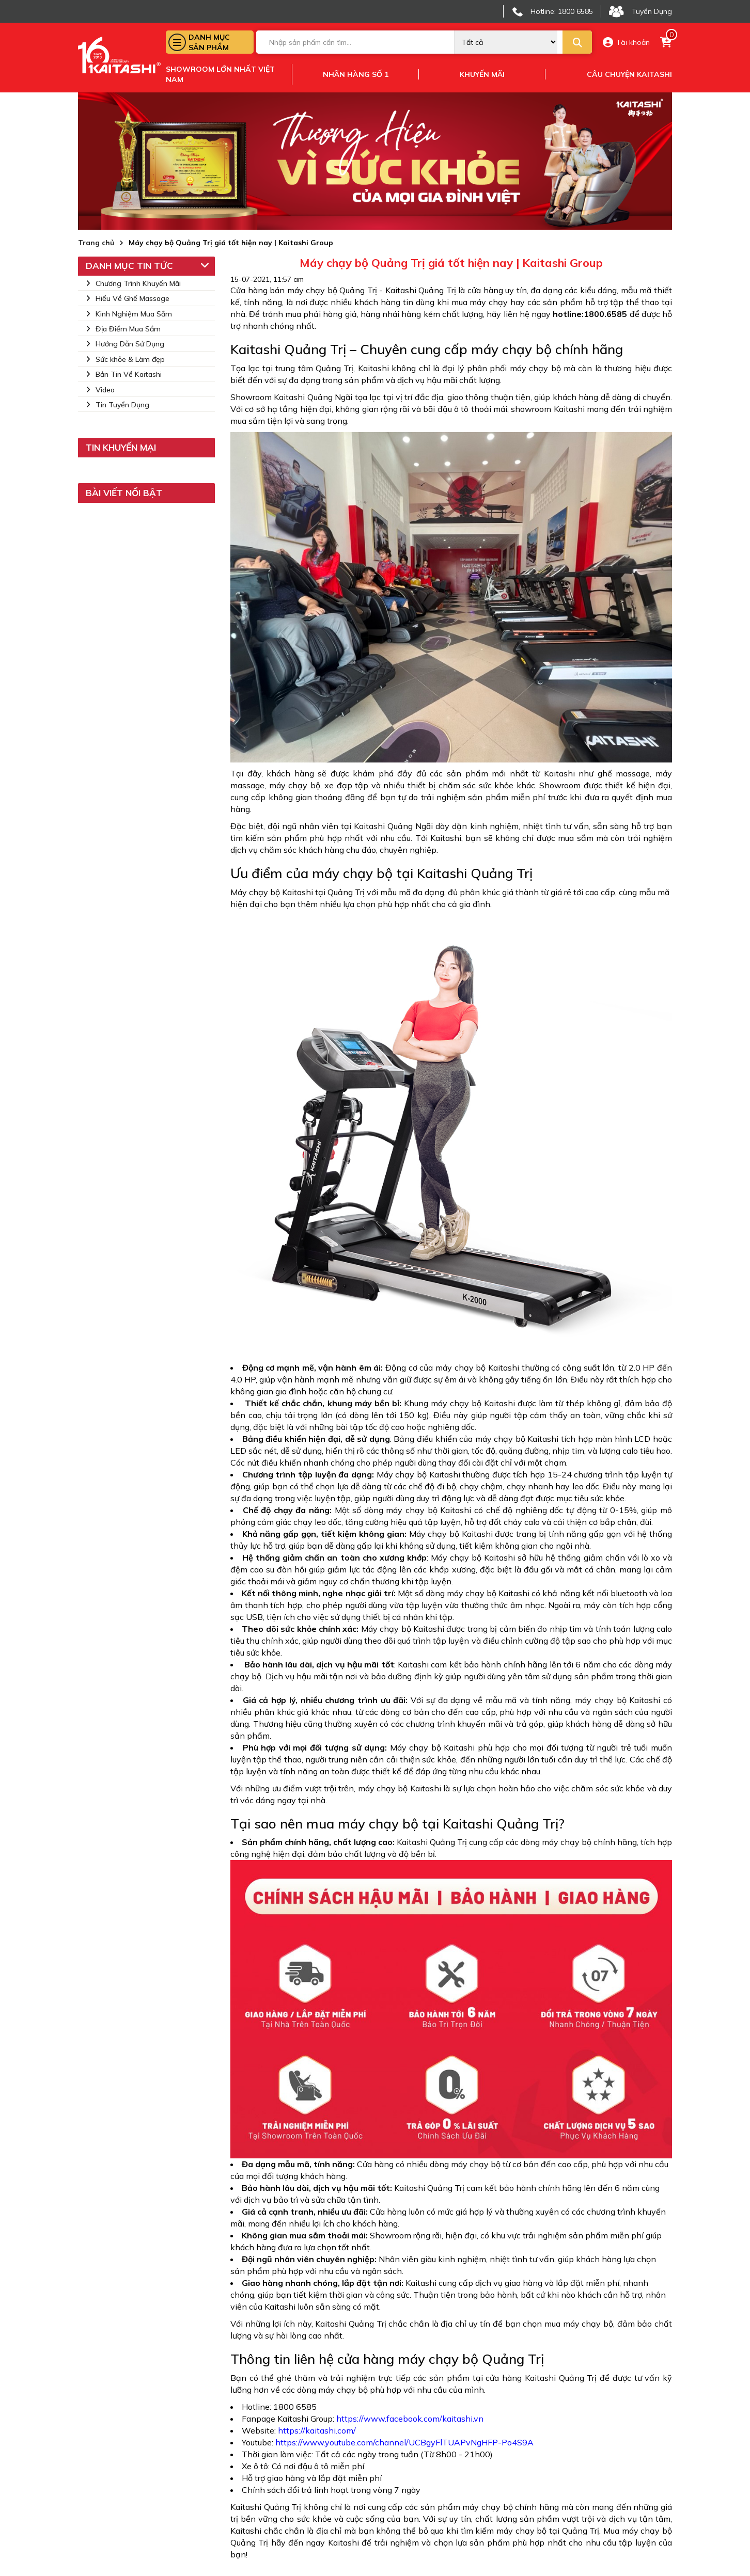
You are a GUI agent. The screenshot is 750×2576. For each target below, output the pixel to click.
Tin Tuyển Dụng (117, 404)
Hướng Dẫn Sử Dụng (125, 343)
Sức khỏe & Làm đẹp (125, 359)
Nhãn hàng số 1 (355, 74)
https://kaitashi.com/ (317, 2430)
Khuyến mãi (482, 74)
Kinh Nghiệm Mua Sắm (129, 314)
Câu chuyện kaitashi (629, 74)
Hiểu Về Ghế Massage (127, 298)
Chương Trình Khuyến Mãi (133, 283)
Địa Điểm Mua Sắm (123, 328)
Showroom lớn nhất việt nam (220, 74)
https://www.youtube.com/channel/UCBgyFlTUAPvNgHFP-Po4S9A (404, 2442)
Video (100, 389)
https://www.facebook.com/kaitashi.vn (408, 2418)
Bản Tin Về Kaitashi (124, 374)
